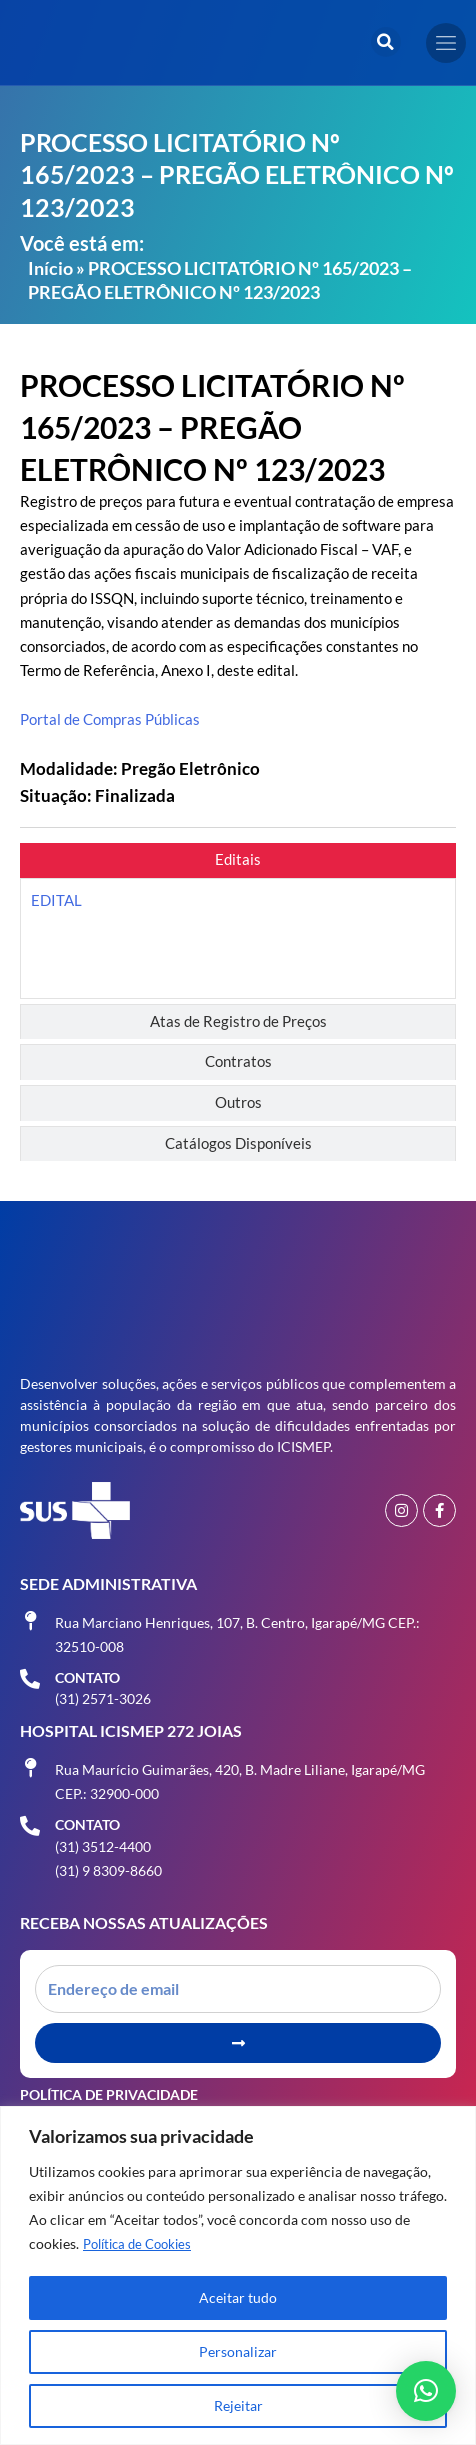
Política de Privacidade (109, 2094)
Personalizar (238, 2351)
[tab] (238, 860)
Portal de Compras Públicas (110, 719)
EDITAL (56, 900)
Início (50, 268)
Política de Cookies (142, 2243)
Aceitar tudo (238, 2297)
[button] (386, 42)
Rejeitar (238, 2405)
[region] (238, 2275)
